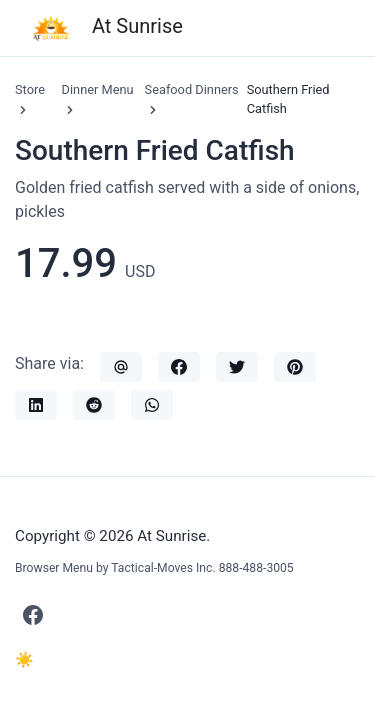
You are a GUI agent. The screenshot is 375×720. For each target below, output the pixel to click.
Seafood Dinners (192, 89)
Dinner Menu (98, 89)
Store (30, 89)
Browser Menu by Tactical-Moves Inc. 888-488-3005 (154, 568)
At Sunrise (107, 28)
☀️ (24, 660)
